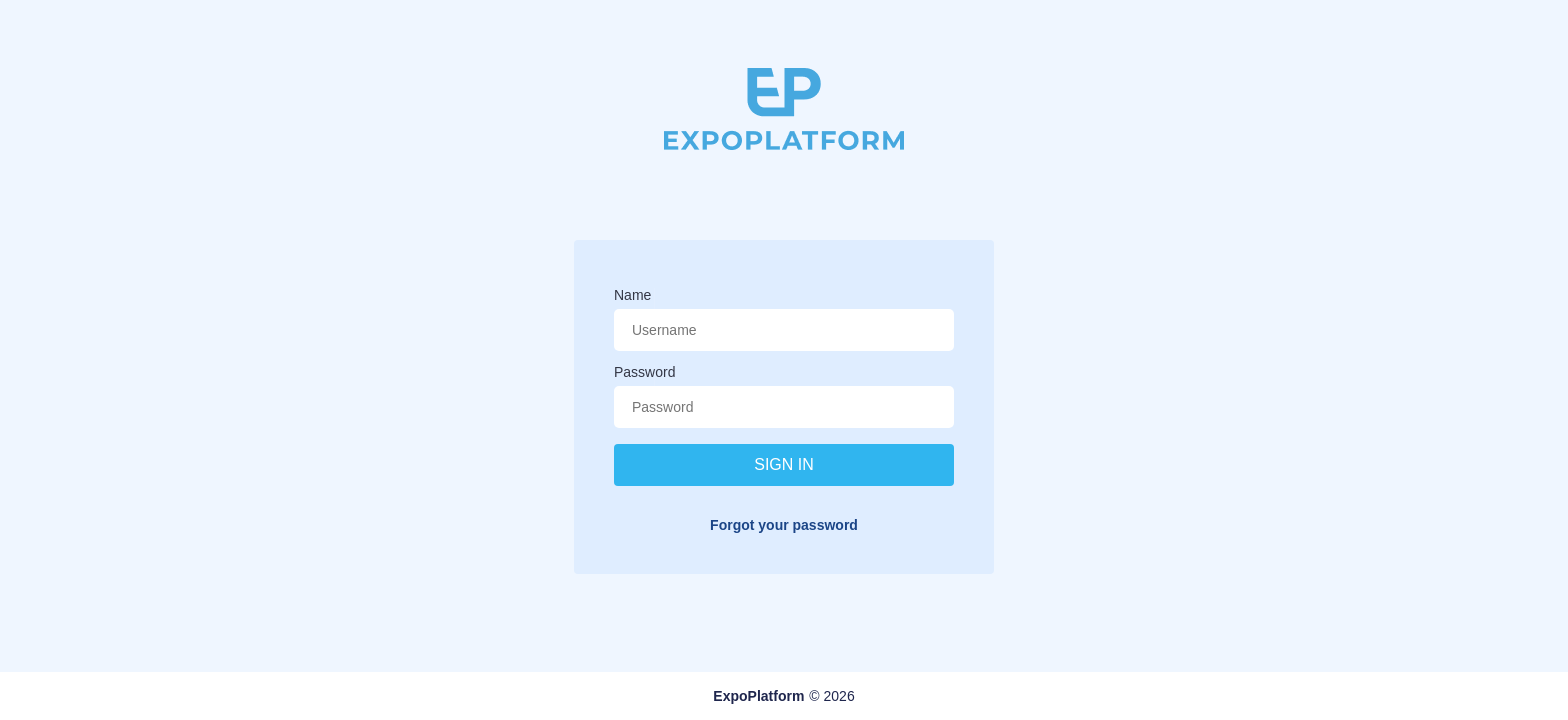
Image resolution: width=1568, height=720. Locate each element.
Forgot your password (784, 525)
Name (632, 295)
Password (644, 372)
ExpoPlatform (758, 696)
